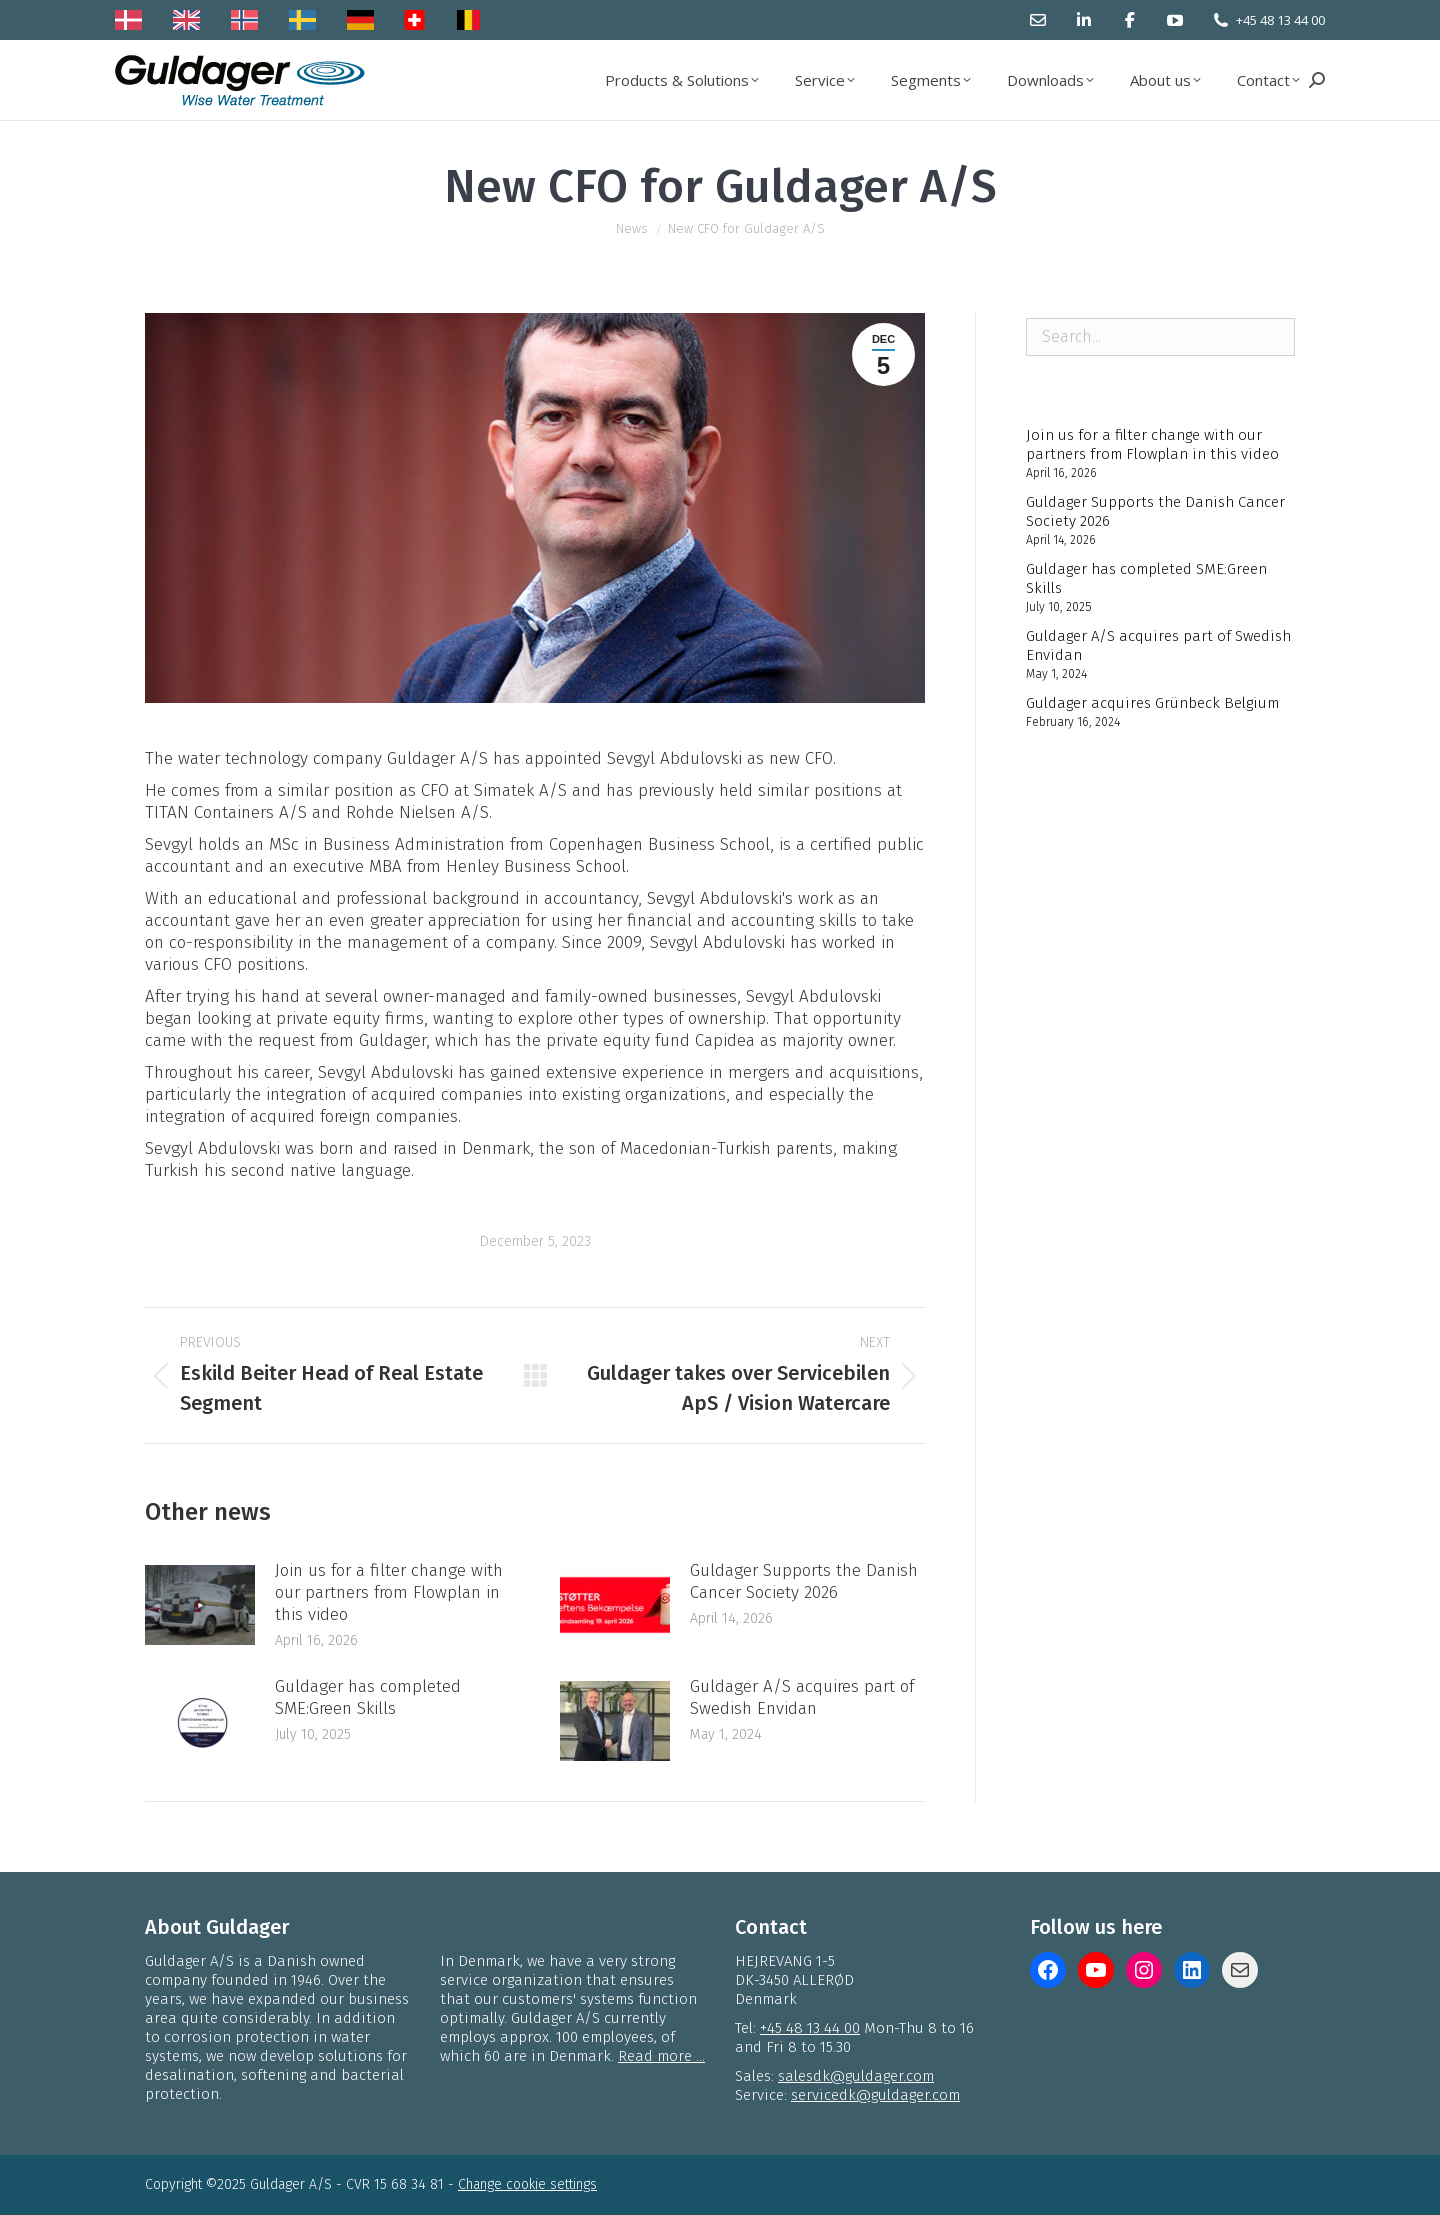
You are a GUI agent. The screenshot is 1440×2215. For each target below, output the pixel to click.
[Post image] (200, 1605)
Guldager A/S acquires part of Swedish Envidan (802, 1697)
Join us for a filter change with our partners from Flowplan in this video (389, 1592)
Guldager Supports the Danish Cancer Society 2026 (804, 1581)
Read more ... (661, 2056)
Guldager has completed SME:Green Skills (368, 1697)
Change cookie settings (527, 2184)
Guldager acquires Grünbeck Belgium (1152, 703)
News (632, 228)
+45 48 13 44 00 (1280, 20)
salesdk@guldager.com (856, 2076)
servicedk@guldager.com (875, 2095)
